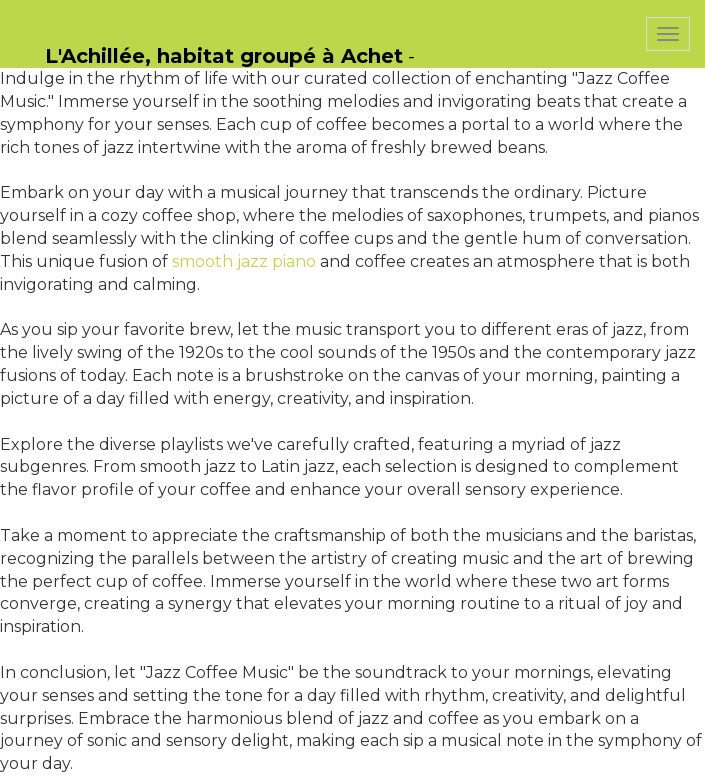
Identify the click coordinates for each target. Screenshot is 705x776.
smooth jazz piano (244, 261)
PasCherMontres (497, 10)
